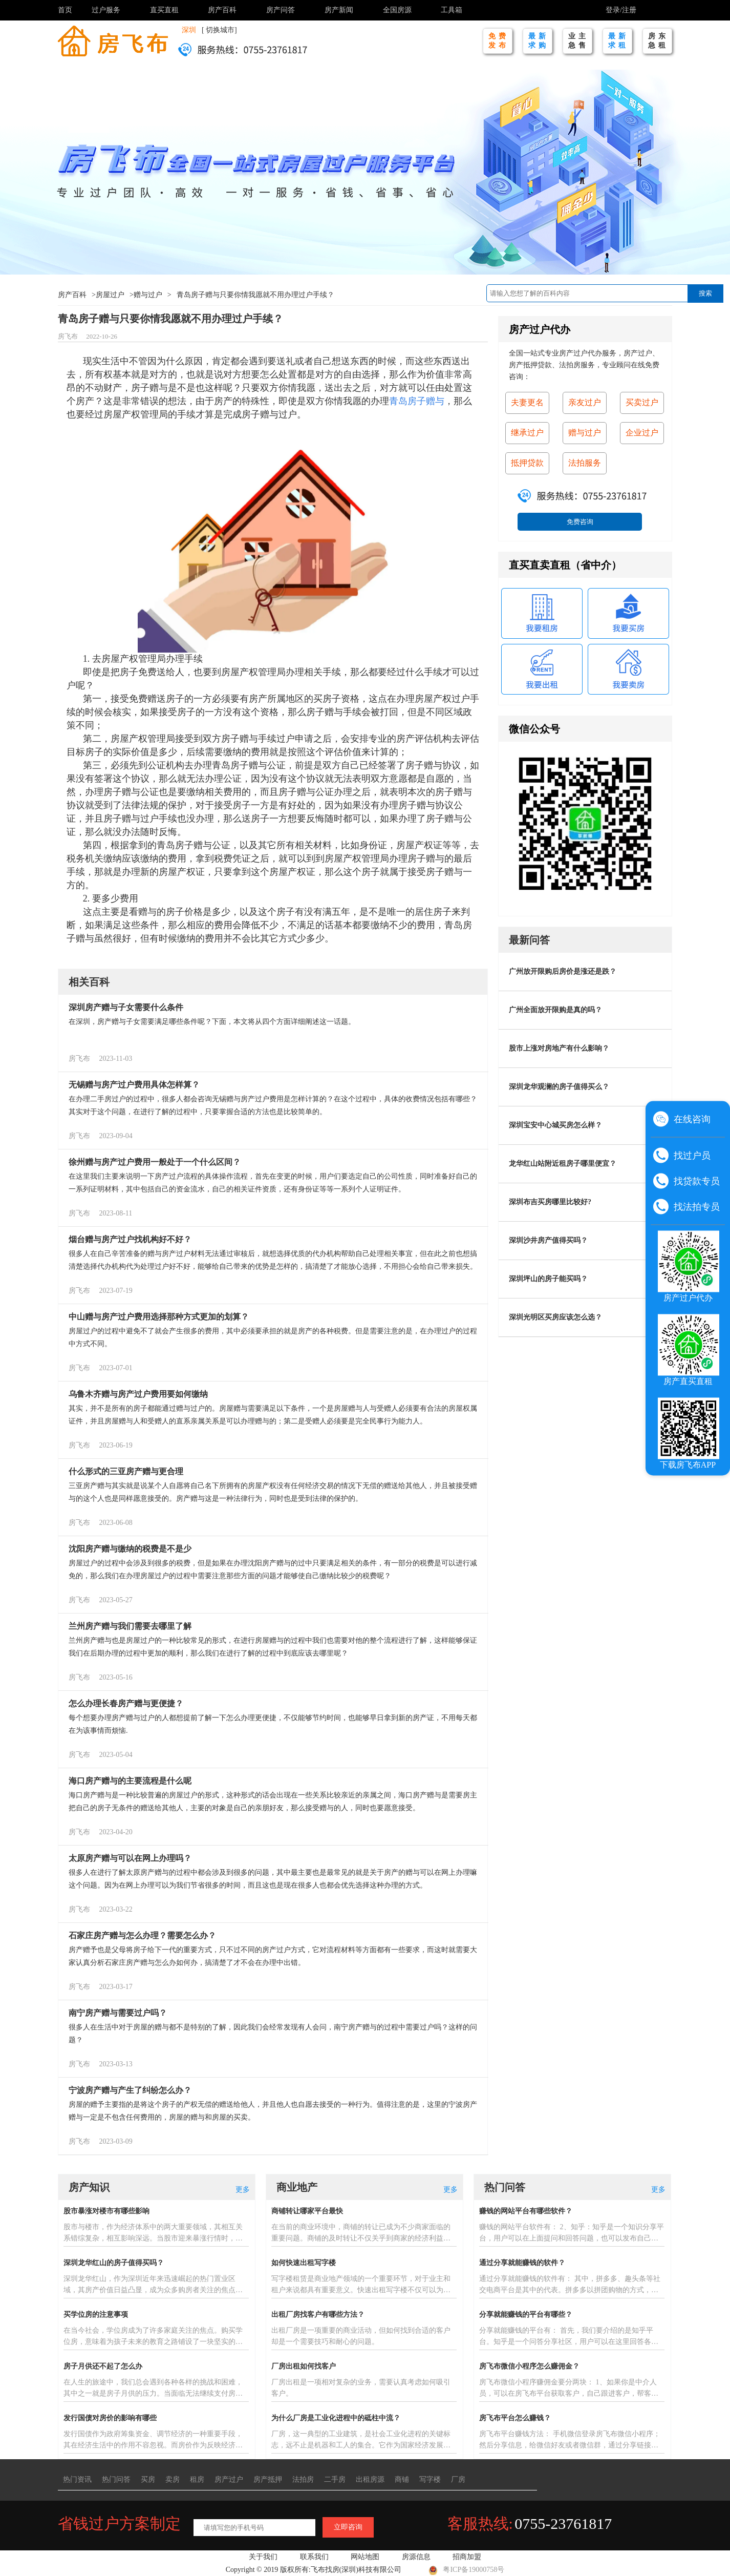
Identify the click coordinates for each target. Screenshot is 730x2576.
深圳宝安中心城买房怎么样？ (555, 1125)
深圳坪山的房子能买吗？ (548, 1279)
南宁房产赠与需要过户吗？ (118, 2012)
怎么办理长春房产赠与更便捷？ (126, 1703)
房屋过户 (110, 295)
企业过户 (642, 432)
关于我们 (263, 2557)
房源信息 (416, 2557)
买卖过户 (642, 402)
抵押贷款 (527, 462)
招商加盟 (467, 2557)
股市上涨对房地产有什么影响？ (559, 1048)
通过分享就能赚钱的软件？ (522, 2263)
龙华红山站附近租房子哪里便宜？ (562, 1163)
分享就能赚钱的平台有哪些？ (525, 2314)
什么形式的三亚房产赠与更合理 (126, 1471)
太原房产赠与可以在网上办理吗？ (130, 1858)
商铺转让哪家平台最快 (307, 2211)
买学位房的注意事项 (95, 2314)
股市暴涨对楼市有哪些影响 (106, 2211)
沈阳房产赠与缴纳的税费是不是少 (130, 1548)
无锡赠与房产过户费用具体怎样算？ (134, 1084)
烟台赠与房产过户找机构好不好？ (130, 1239)
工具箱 (451, 10)
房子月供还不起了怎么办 (102, 2366)
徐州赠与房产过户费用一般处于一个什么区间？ (155, 1162)
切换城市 (220, 30)
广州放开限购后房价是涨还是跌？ (562, 971)
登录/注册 (621, 10)
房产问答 (280, 10)
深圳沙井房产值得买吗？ (548, 1240)
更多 (242, 2189)
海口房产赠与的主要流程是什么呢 (130, 1780)
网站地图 (365, 2557)
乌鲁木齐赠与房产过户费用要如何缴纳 (138, 1394)
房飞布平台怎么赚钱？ (515, 2418)
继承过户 (527, 432)
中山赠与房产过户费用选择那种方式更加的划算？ (159, 1316)
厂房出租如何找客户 (303, 2366)
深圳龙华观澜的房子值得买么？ (559, 1087)
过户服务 (106, 10)
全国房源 (397, 10)
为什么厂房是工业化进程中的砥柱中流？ (335, 2418)
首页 (65, 10)
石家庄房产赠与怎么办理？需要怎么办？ (142, 1935)
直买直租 (164, 10)
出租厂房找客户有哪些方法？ (317, 2314)
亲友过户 (584, 402)
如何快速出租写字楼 (303, 2263)
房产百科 (222, 10)
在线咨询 (692, 1119)
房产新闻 (339, 10)
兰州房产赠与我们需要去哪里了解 (130, 1626)
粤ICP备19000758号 (466, 2569)
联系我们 (314, 2557)
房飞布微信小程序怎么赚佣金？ (529, 2366)
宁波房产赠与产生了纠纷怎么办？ (130, 2090)
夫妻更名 (527, 402)
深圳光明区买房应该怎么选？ (555, 1317)
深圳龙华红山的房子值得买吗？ (113, 2263)
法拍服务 (584, 462)
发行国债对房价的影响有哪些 (110, 2418)
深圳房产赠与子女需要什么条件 (126, 1007)
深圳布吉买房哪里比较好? (550, 1202)
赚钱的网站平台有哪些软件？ (525, 2211)
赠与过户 (148, 295)
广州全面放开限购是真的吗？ (555, 1010)
